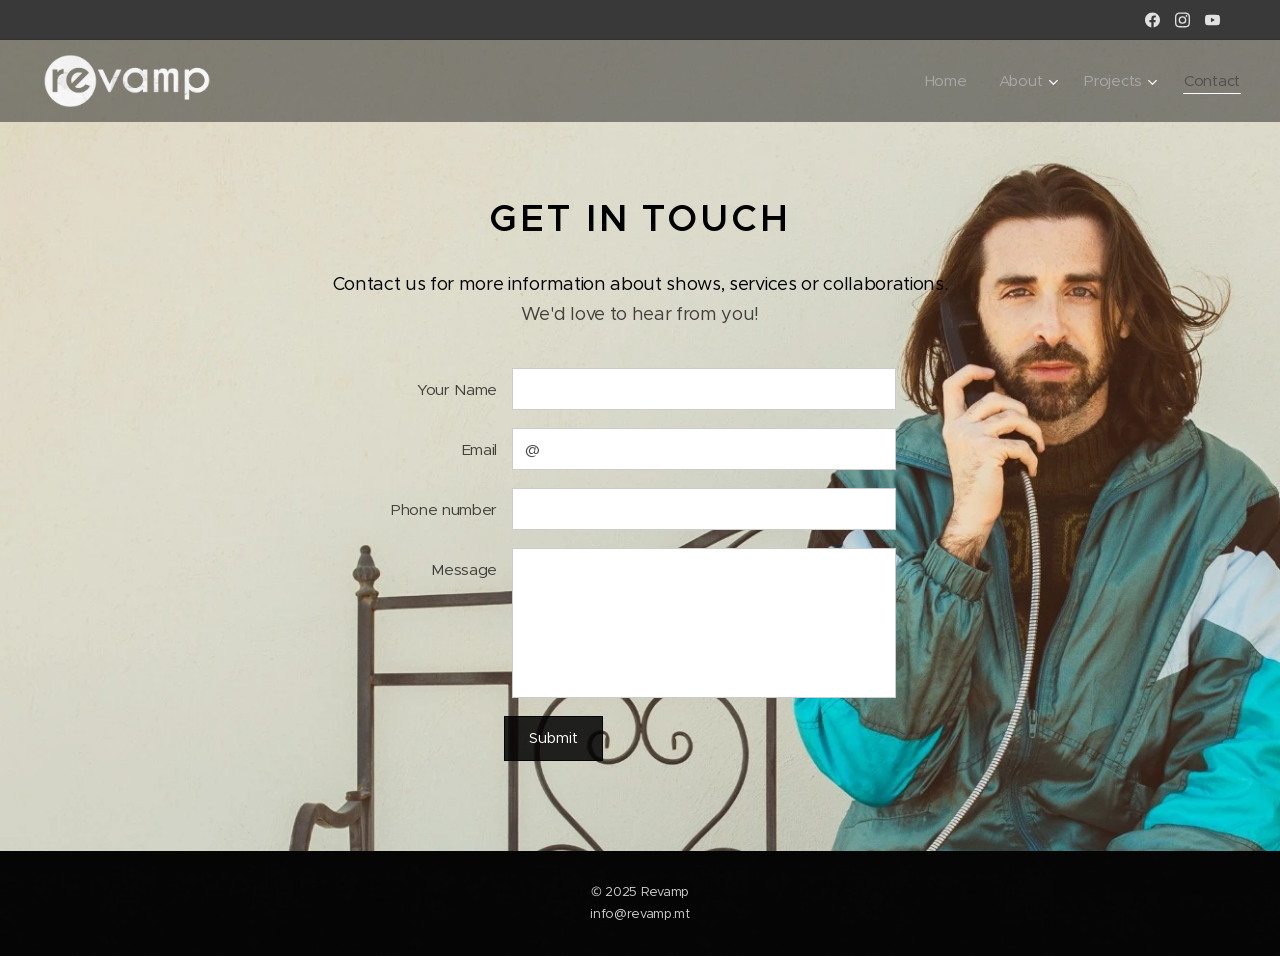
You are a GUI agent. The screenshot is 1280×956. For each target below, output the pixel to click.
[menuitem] (945, 81)
